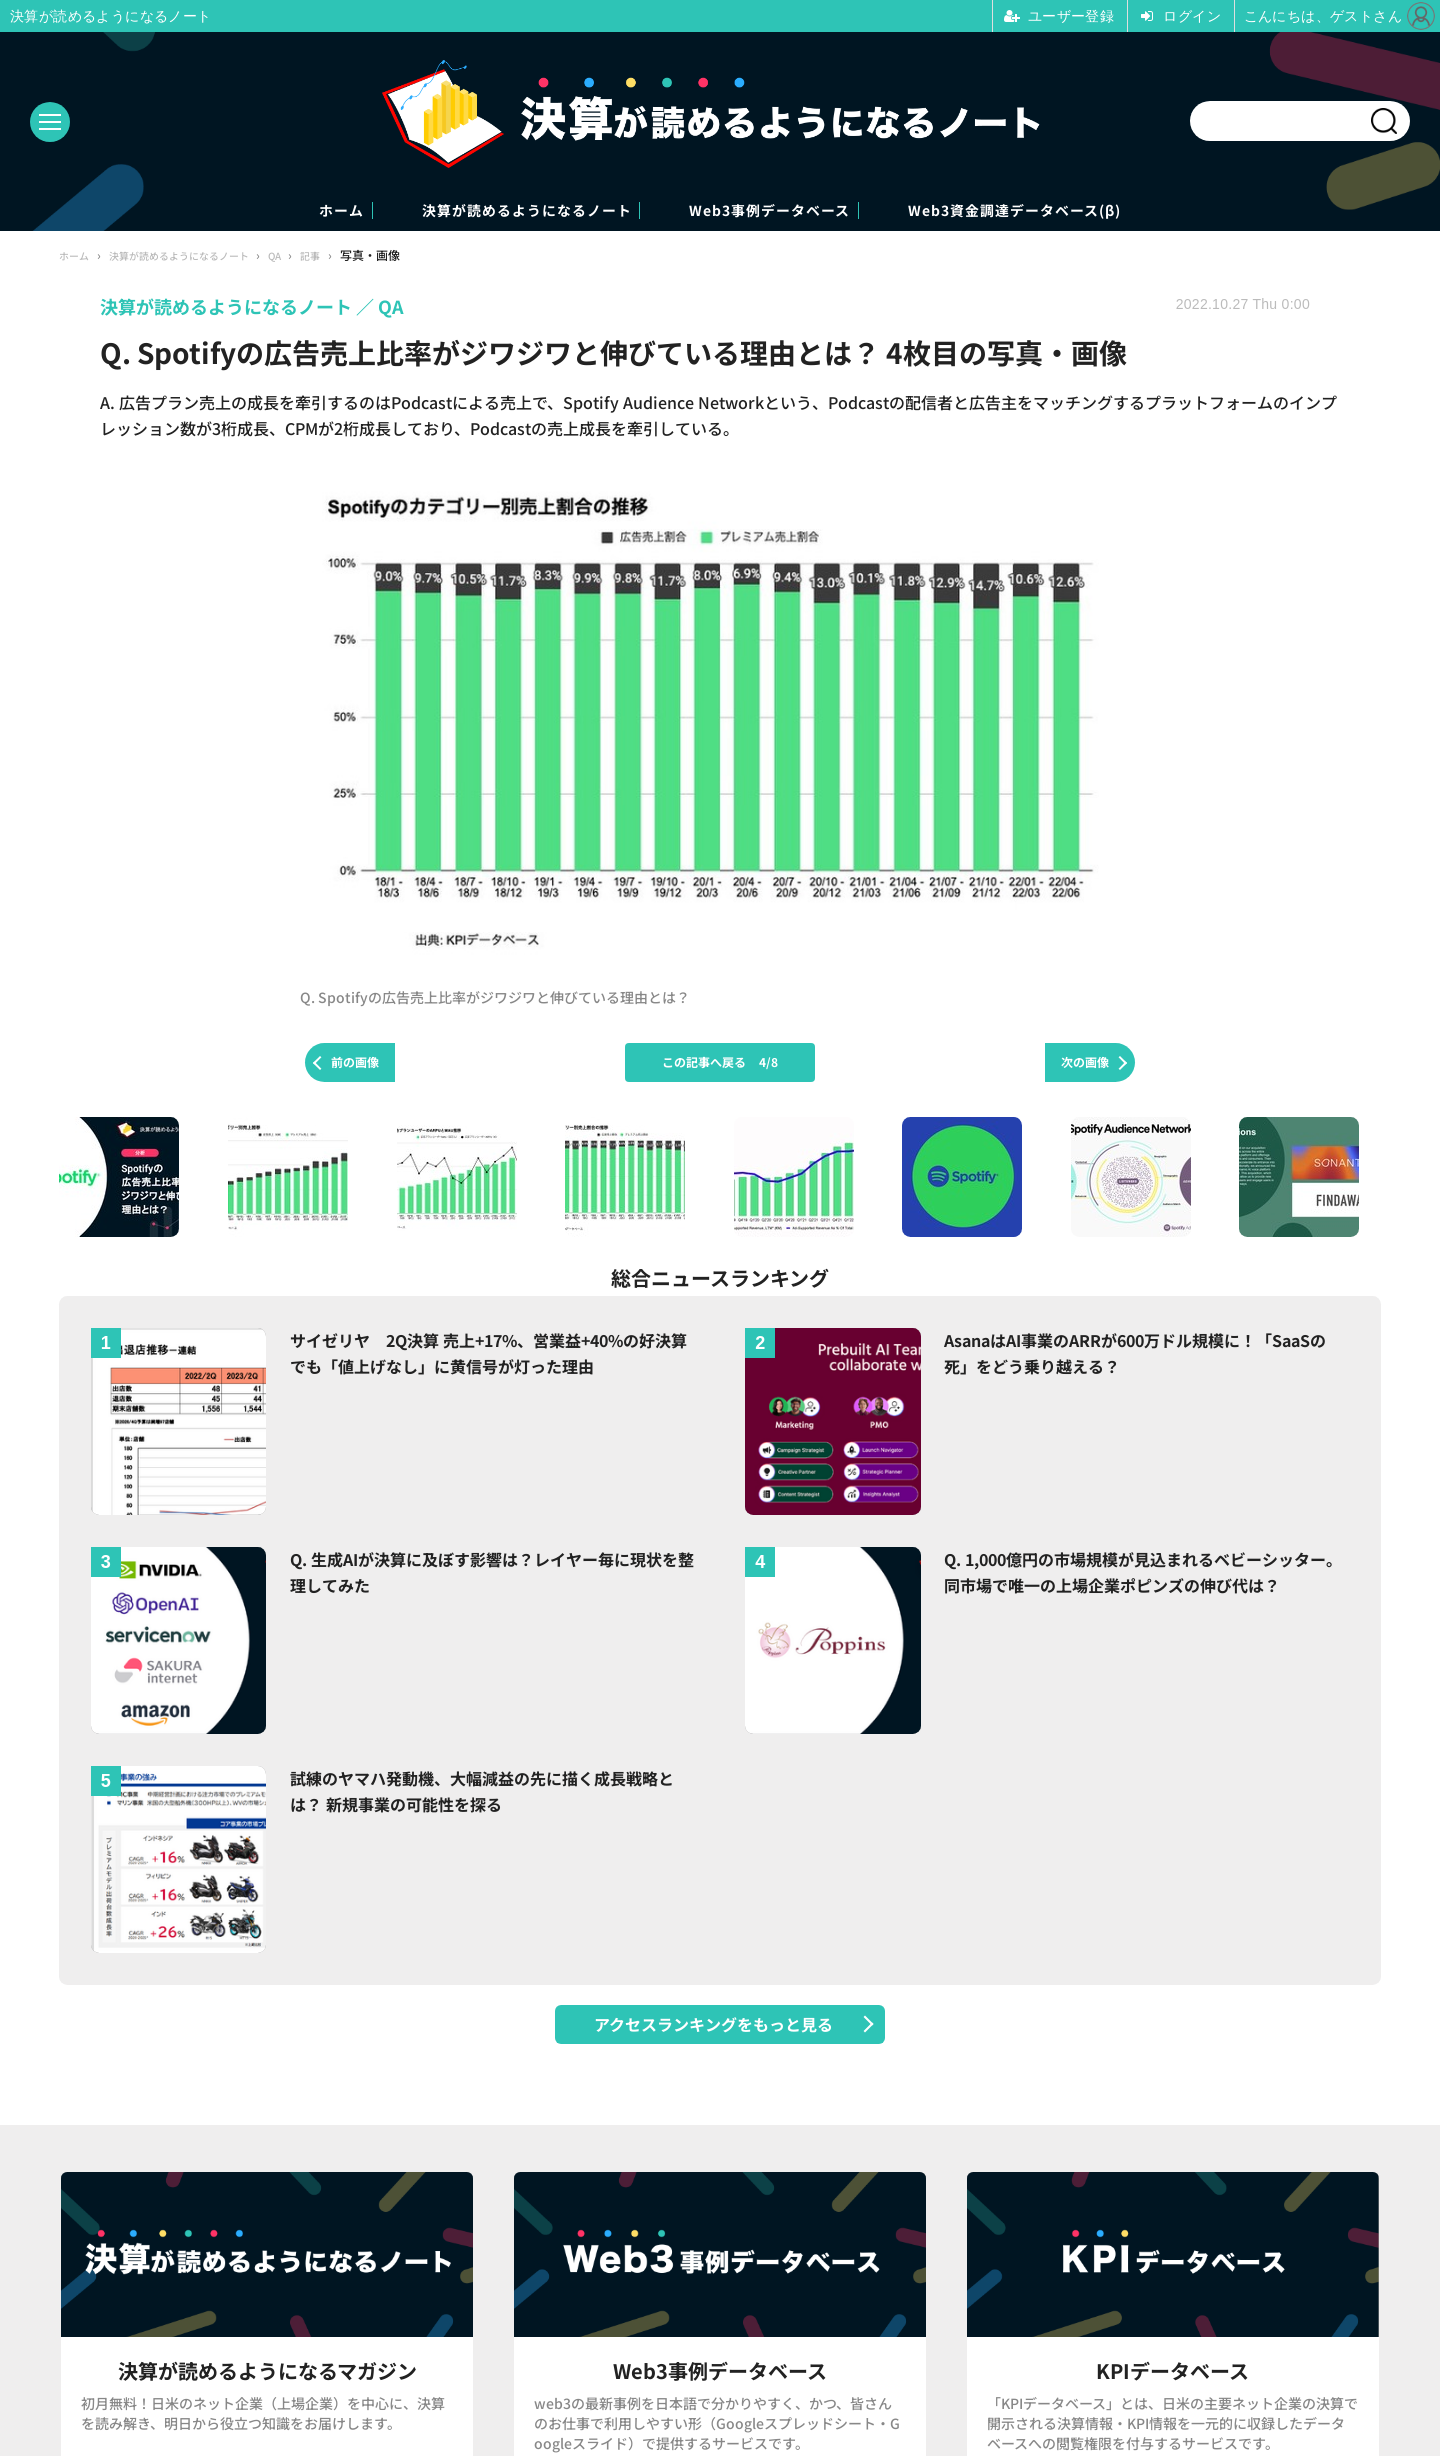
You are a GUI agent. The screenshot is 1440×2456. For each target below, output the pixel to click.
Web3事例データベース (794, 211)
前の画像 (355, 1064)
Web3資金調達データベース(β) (1106, 211)
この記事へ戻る (720, 1064)
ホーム (239, 211)
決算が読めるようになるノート (484, 211)
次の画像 (1085, 1064)
